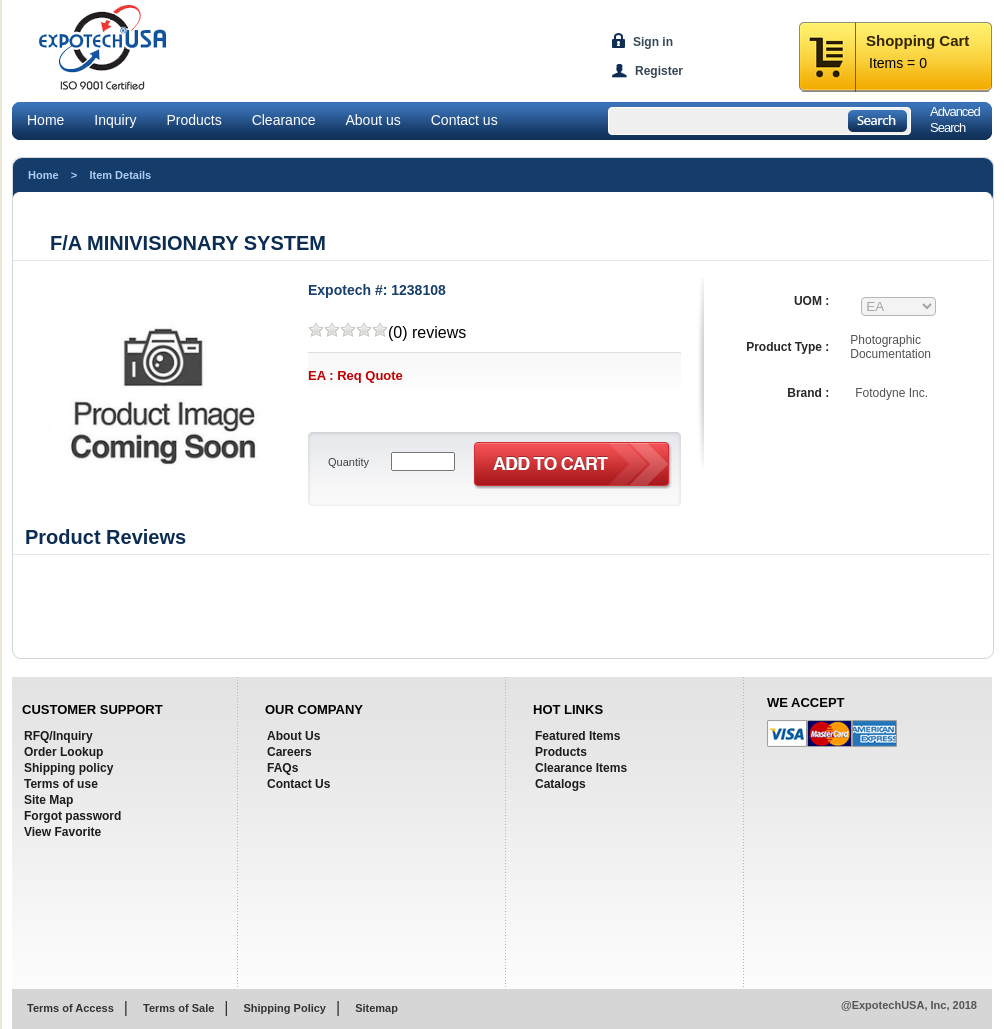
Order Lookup (63, 752)
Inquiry (115, 120)
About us (372, 120)
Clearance (284, 120)
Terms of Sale (178, 1008)
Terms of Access (70, 1008)
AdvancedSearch (955, 119)
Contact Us (298, 784)
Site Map (48, 800)
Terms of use (61, 784)
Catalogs (560, 784)
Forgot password (72, 816)
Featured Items (577, 736)
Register (659, 71)
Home (45, 120)
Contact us (464, 120)
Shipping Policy (284, 1008)
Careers (289, 752)
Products (193, 120)
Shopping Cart (917, 40)
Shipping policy (68, 768)
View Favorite (62, 832)
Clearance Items (581, 768)
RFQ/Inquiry (58, 736)
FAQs (282, 768)
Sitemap (376, 1008)
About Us (293, 736)
